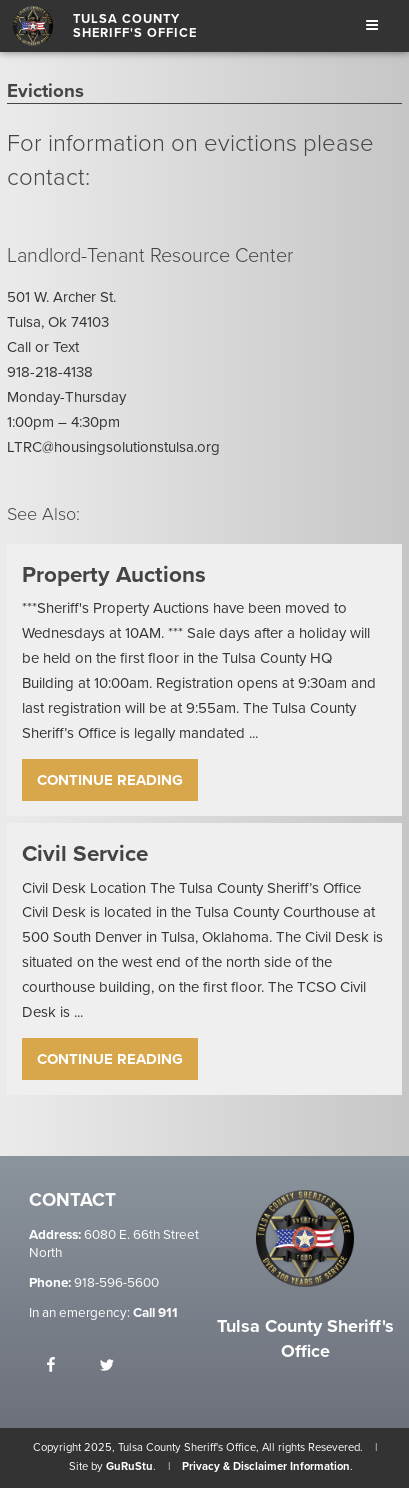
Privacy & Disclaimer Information (266, 1466)
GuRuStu (129, 1466)
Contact (72, 1200)
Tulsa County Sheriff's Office (135, 26)
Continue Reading (110, 780)
